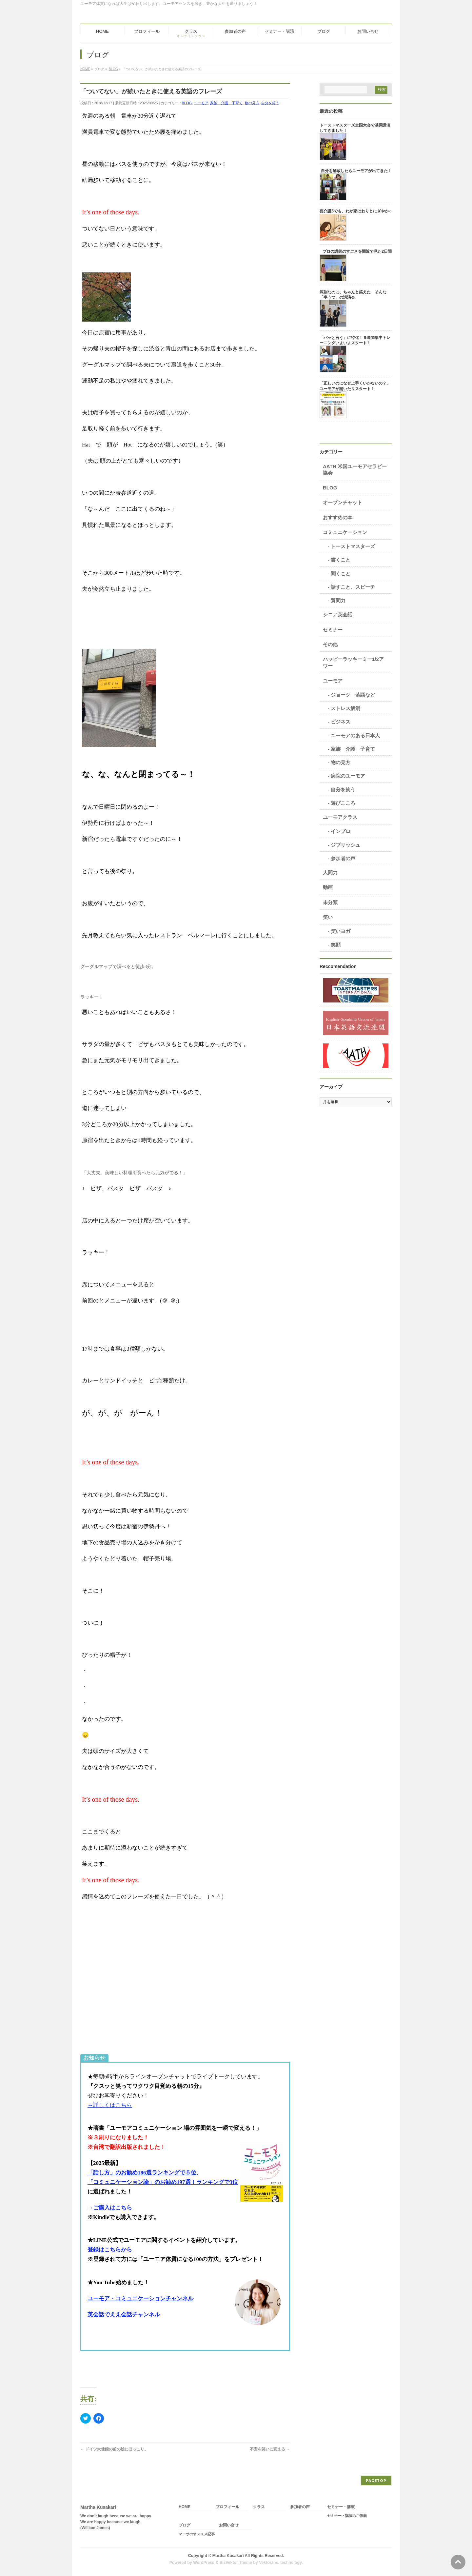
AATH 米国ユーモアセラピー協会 (355, 470)
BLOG (187, 103)
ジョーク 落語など (353, 695)
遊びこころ (343, 803)
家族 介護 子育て (226, 103)
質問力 (338, 600)
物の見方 (252, 103)
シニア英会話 (337, 614)
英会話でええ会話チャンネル (124, 2314)
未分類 (330, 902)
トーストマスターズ (353, 546)
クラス (259, 2507)
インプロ (340, 831)
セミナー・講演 (341, 2507)
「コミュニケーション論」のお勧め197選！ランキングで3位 (163, 2182)
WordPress (203, 2562)
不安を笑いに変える (270, 2449)
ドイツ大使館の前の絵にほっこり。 (114, 2449)
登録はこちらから (110, 2250)
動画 (328, 887)
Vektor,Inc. (269, 2562)
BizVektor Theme (236, 2562)
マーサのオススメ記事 (197, 2534)
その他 (330, 644)
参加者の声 (343, 858)
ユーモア (201, 103)
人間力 (330, 872)
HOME (184, 2507)
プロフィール (227, 2507)
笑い (328, 917)
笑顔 (336, 944)
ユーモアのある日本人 (355, 735)
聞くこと (340, 573)
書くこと (340, 560)
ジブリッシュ (345, 845)
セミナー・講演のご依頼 (347, 2516)
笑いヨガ (340, 931)
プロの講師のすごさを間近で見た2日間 (357, 251)
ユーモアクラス (340, 817)
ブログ (184, 2525)
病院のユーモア (348, 776)
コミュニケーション (345, 532)
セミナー (333, 629)
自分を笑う (270, 103)
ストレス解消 (345, 708)
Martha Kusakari (228, 2555)
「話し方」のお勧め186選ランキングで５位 (142, 2173)
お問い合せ (229, 2525)
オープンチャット (342, 502)
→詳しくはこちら (110, 2105)
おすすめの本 (337, 517)
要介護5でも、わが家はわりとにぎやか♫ (356, 211)
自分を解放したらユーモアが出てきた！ (356, 170)
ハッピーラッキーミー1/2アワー (353, 662)
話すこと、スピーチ (353, 587)
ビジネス (340, 721)
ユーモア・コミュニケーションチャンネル (140, 2298)
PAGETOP (376, 2480)
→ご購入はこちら (110, 2208)
